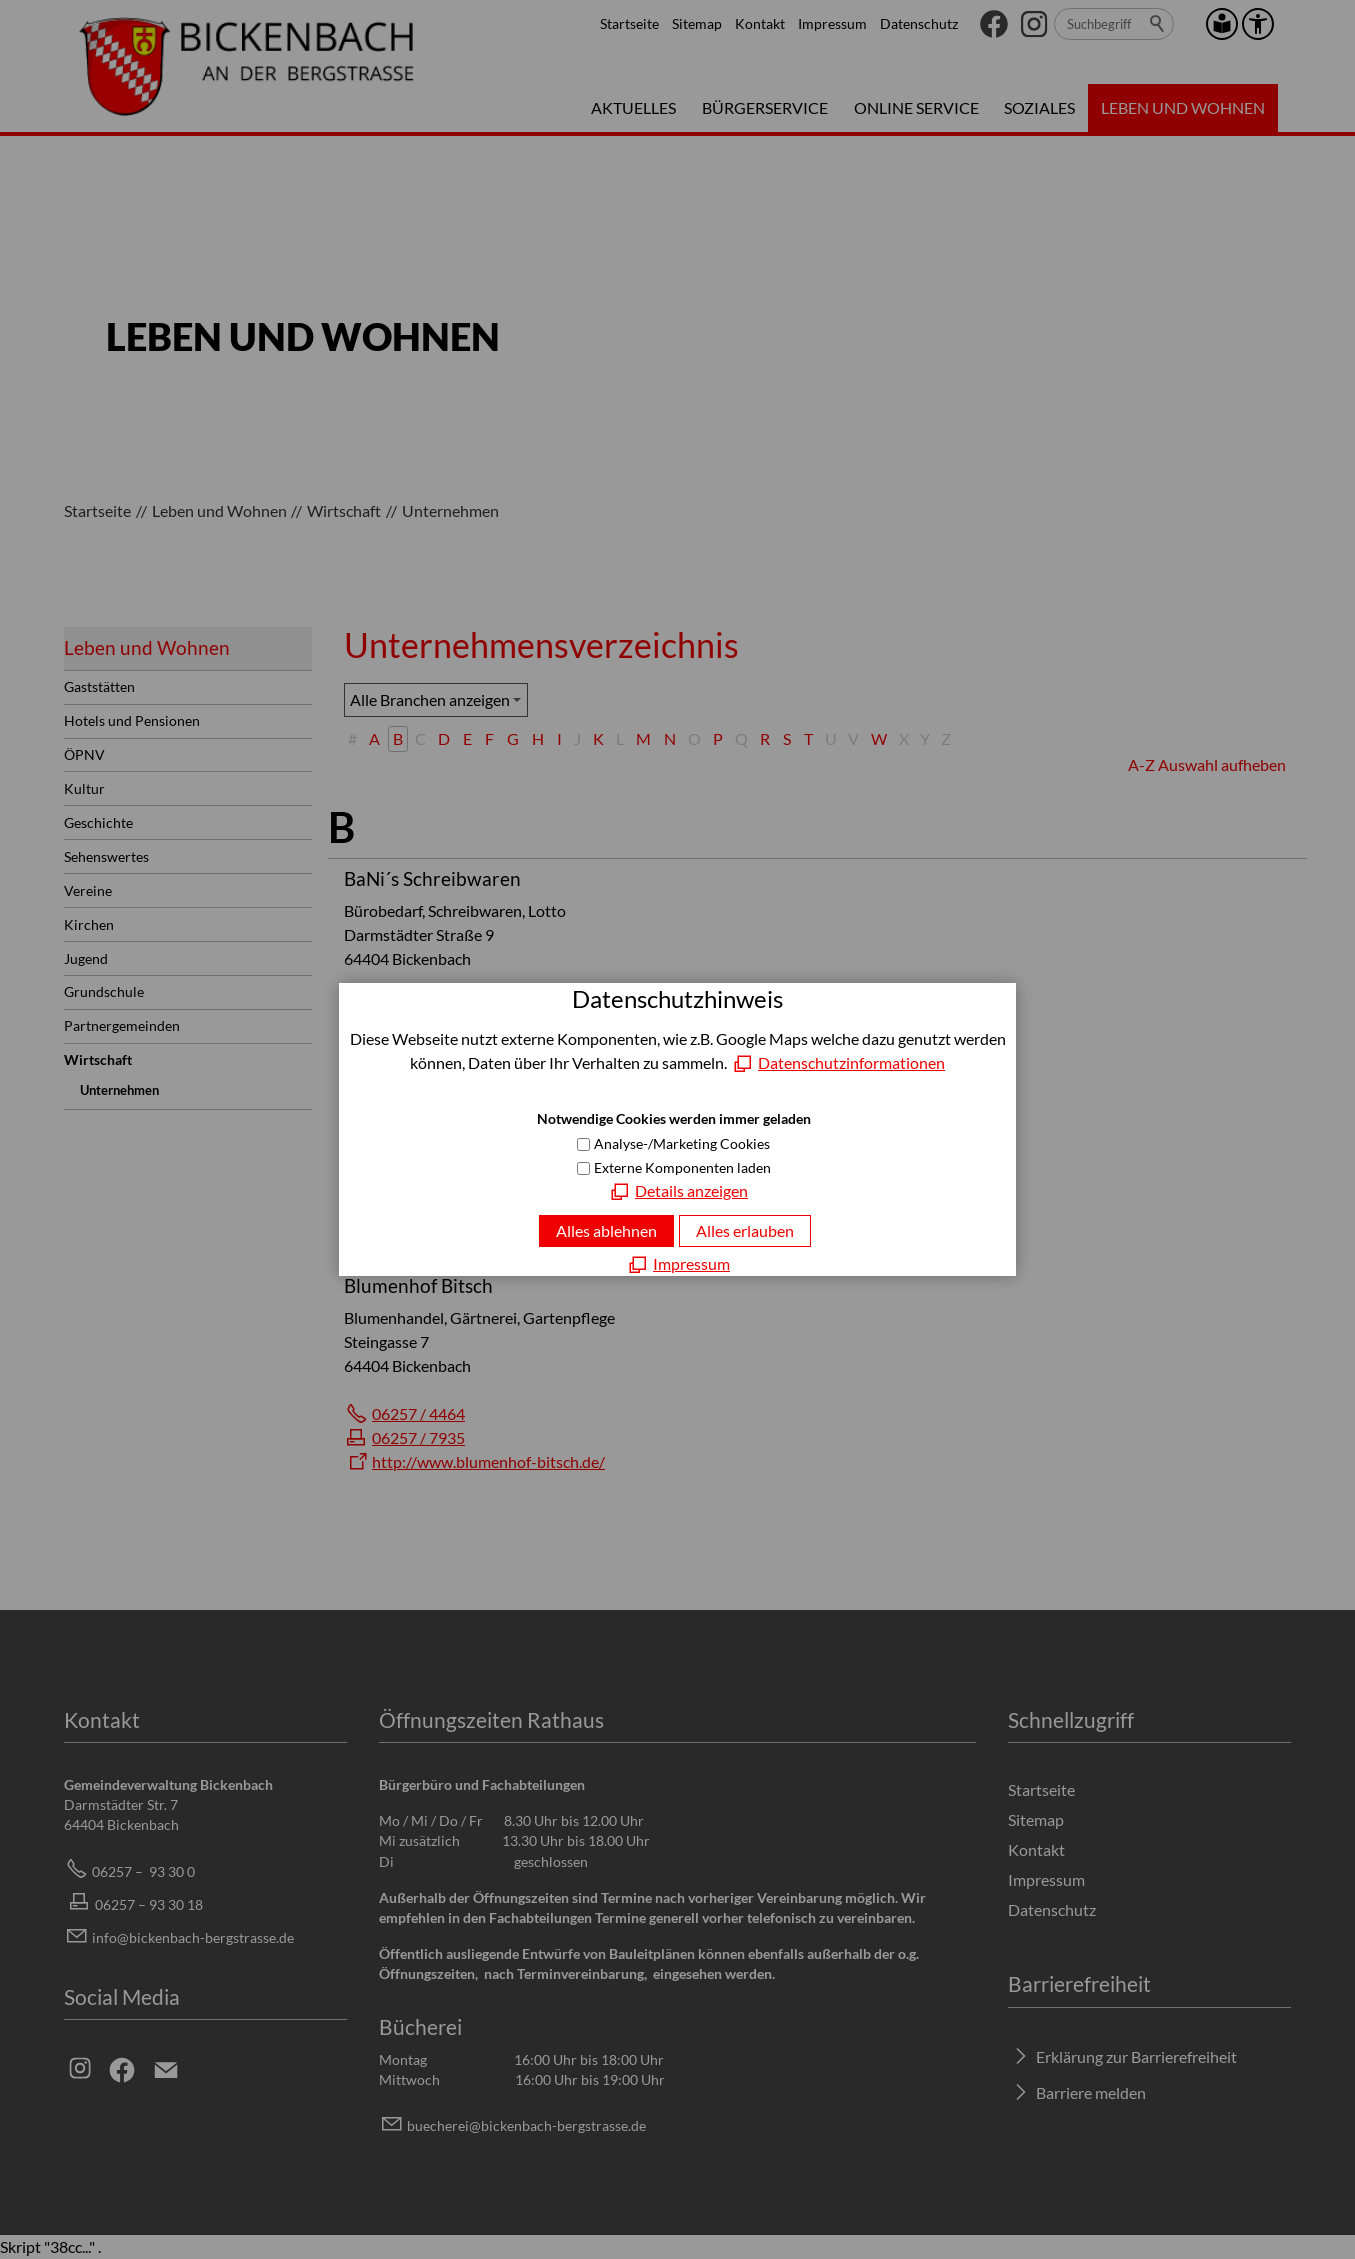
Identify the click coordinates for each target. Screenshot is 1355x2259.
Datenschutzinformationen (851, 1062)
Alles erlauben (745, 1230)
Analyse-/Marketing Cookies (682, 1143)
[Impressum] (677, 1264)
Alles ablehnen (606, 1230)
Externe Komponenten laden (682, 1167)
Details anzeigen (691, 1190)
